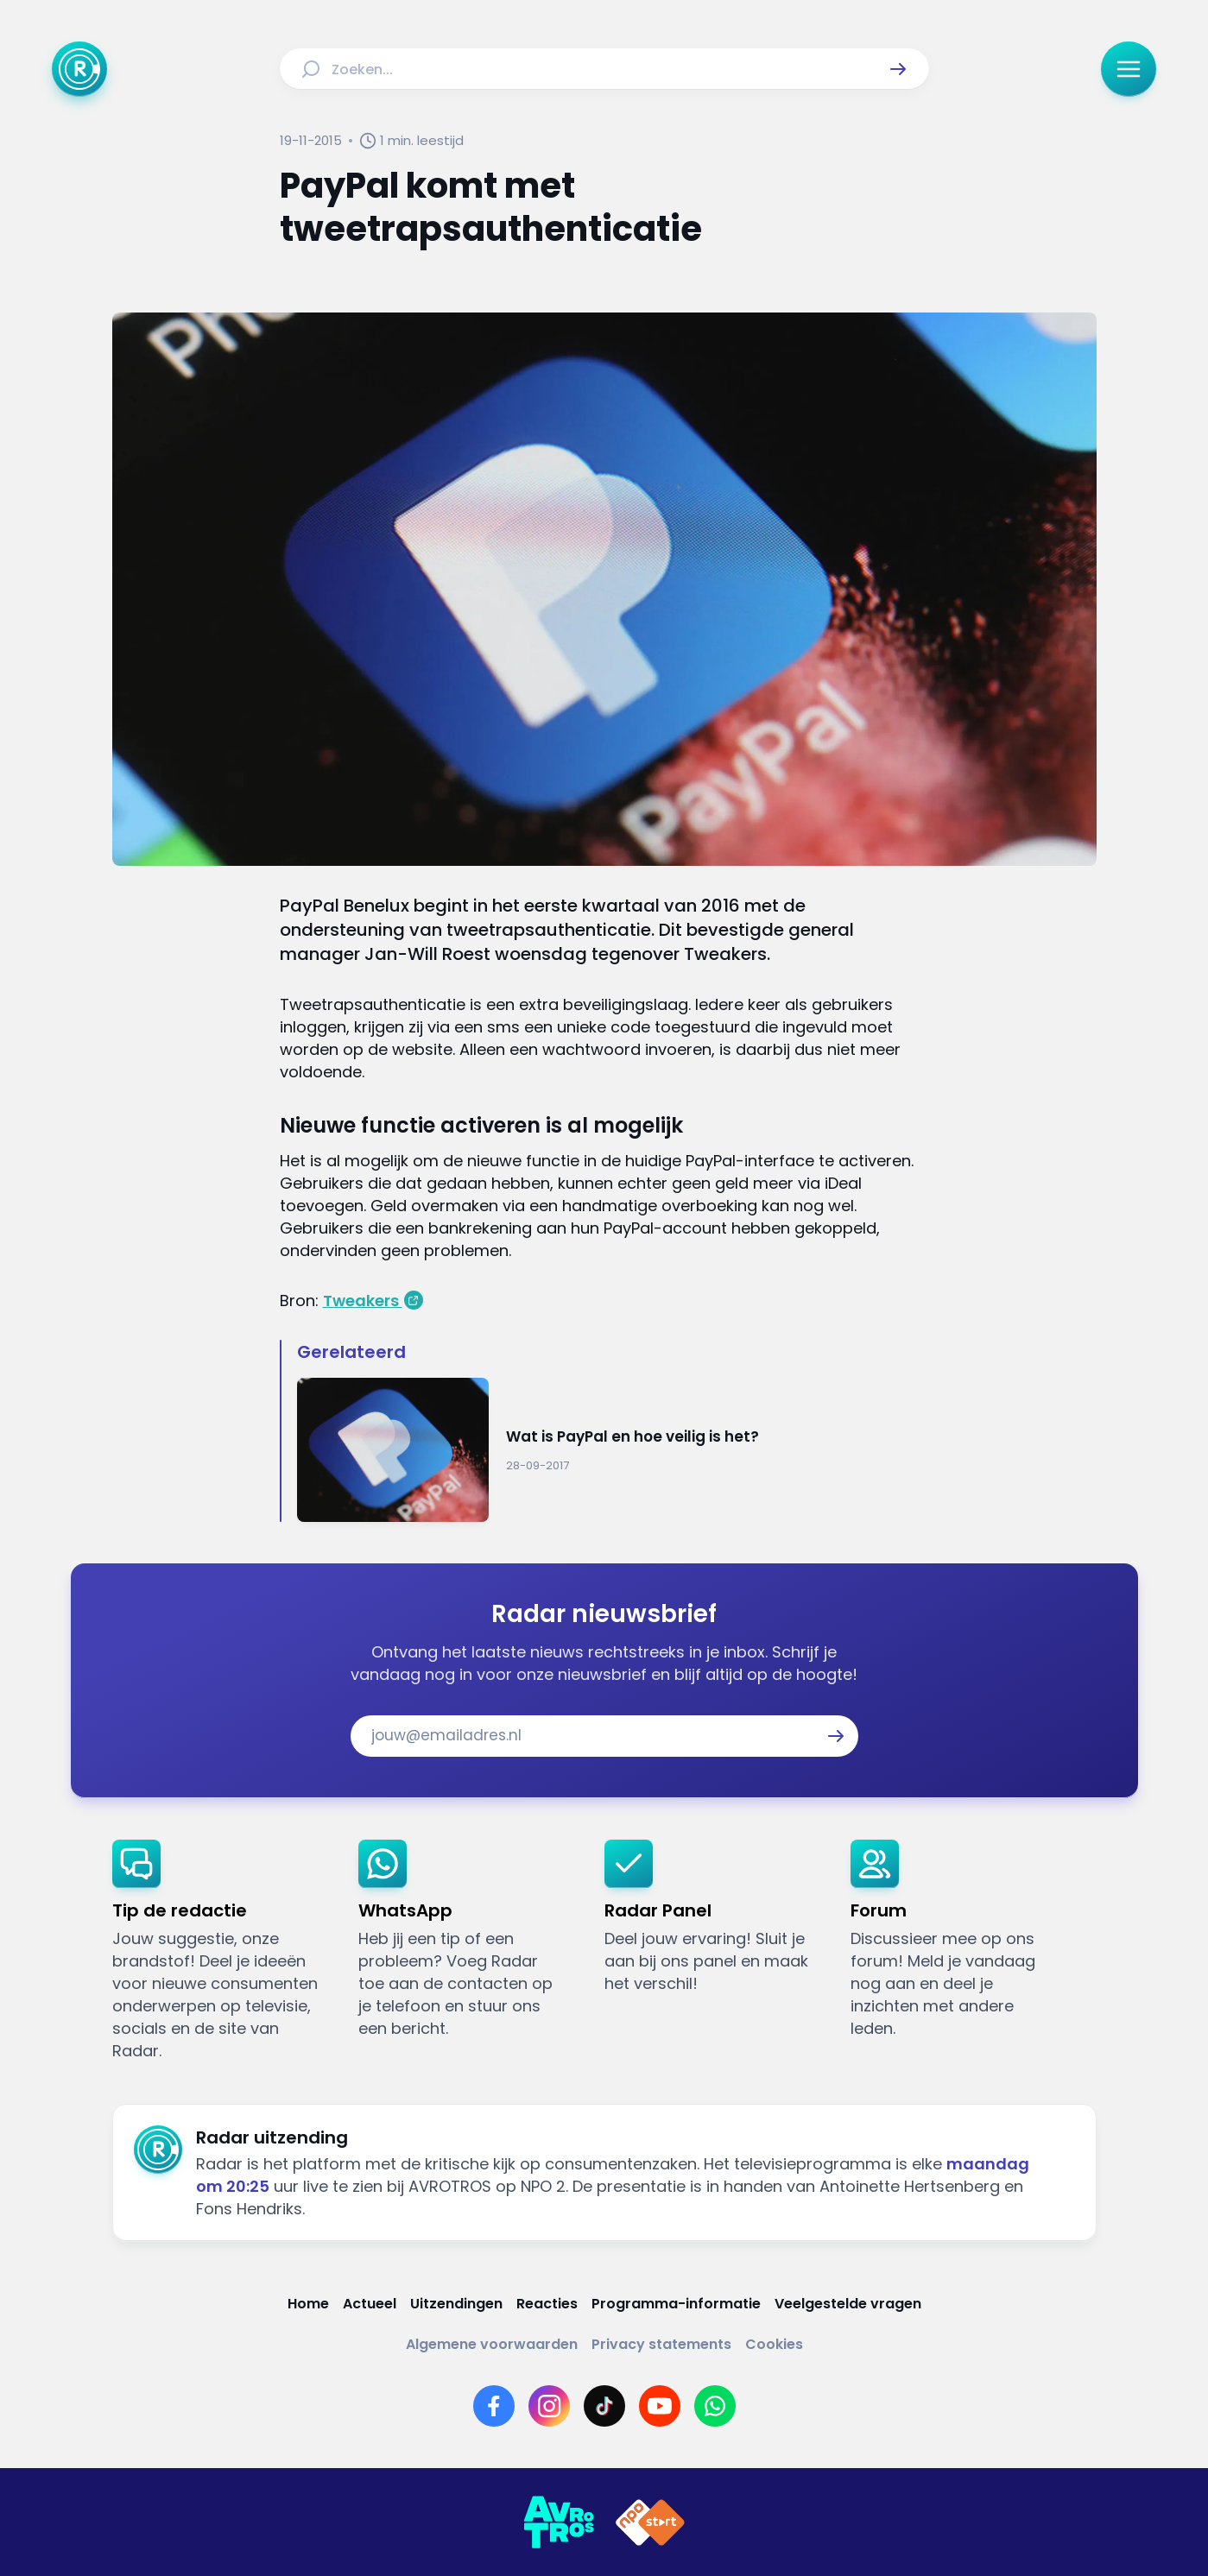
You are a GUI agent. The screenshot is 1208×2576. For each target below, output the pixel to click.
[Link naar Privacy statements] (661, 2344)
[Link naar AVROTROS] (558, 2522)
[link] (221, 1951)
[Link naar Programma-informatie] (676, 2304)
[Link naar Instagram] (549, 2406)
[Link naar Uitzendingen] (456, 2304)
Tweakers (362, 1300)
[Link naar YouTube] (659, 2406)
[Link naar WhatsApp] (715, 2406)
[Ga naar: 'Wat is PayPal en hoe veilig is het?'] (613, 1450)
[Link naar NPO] (650, 2522)
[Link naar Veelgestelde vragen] (848, 2304)
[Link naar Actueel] (369, 2304)
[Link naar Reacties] (547, 2304)
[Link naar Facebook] (494, 2406)
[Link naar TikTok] (604, 2406)
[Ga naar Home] (79, 69)
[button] (898, 69)
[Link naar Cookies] (774, 2344)
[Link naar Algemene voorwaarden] (492, 2344)
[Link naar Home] (308, 2304)
